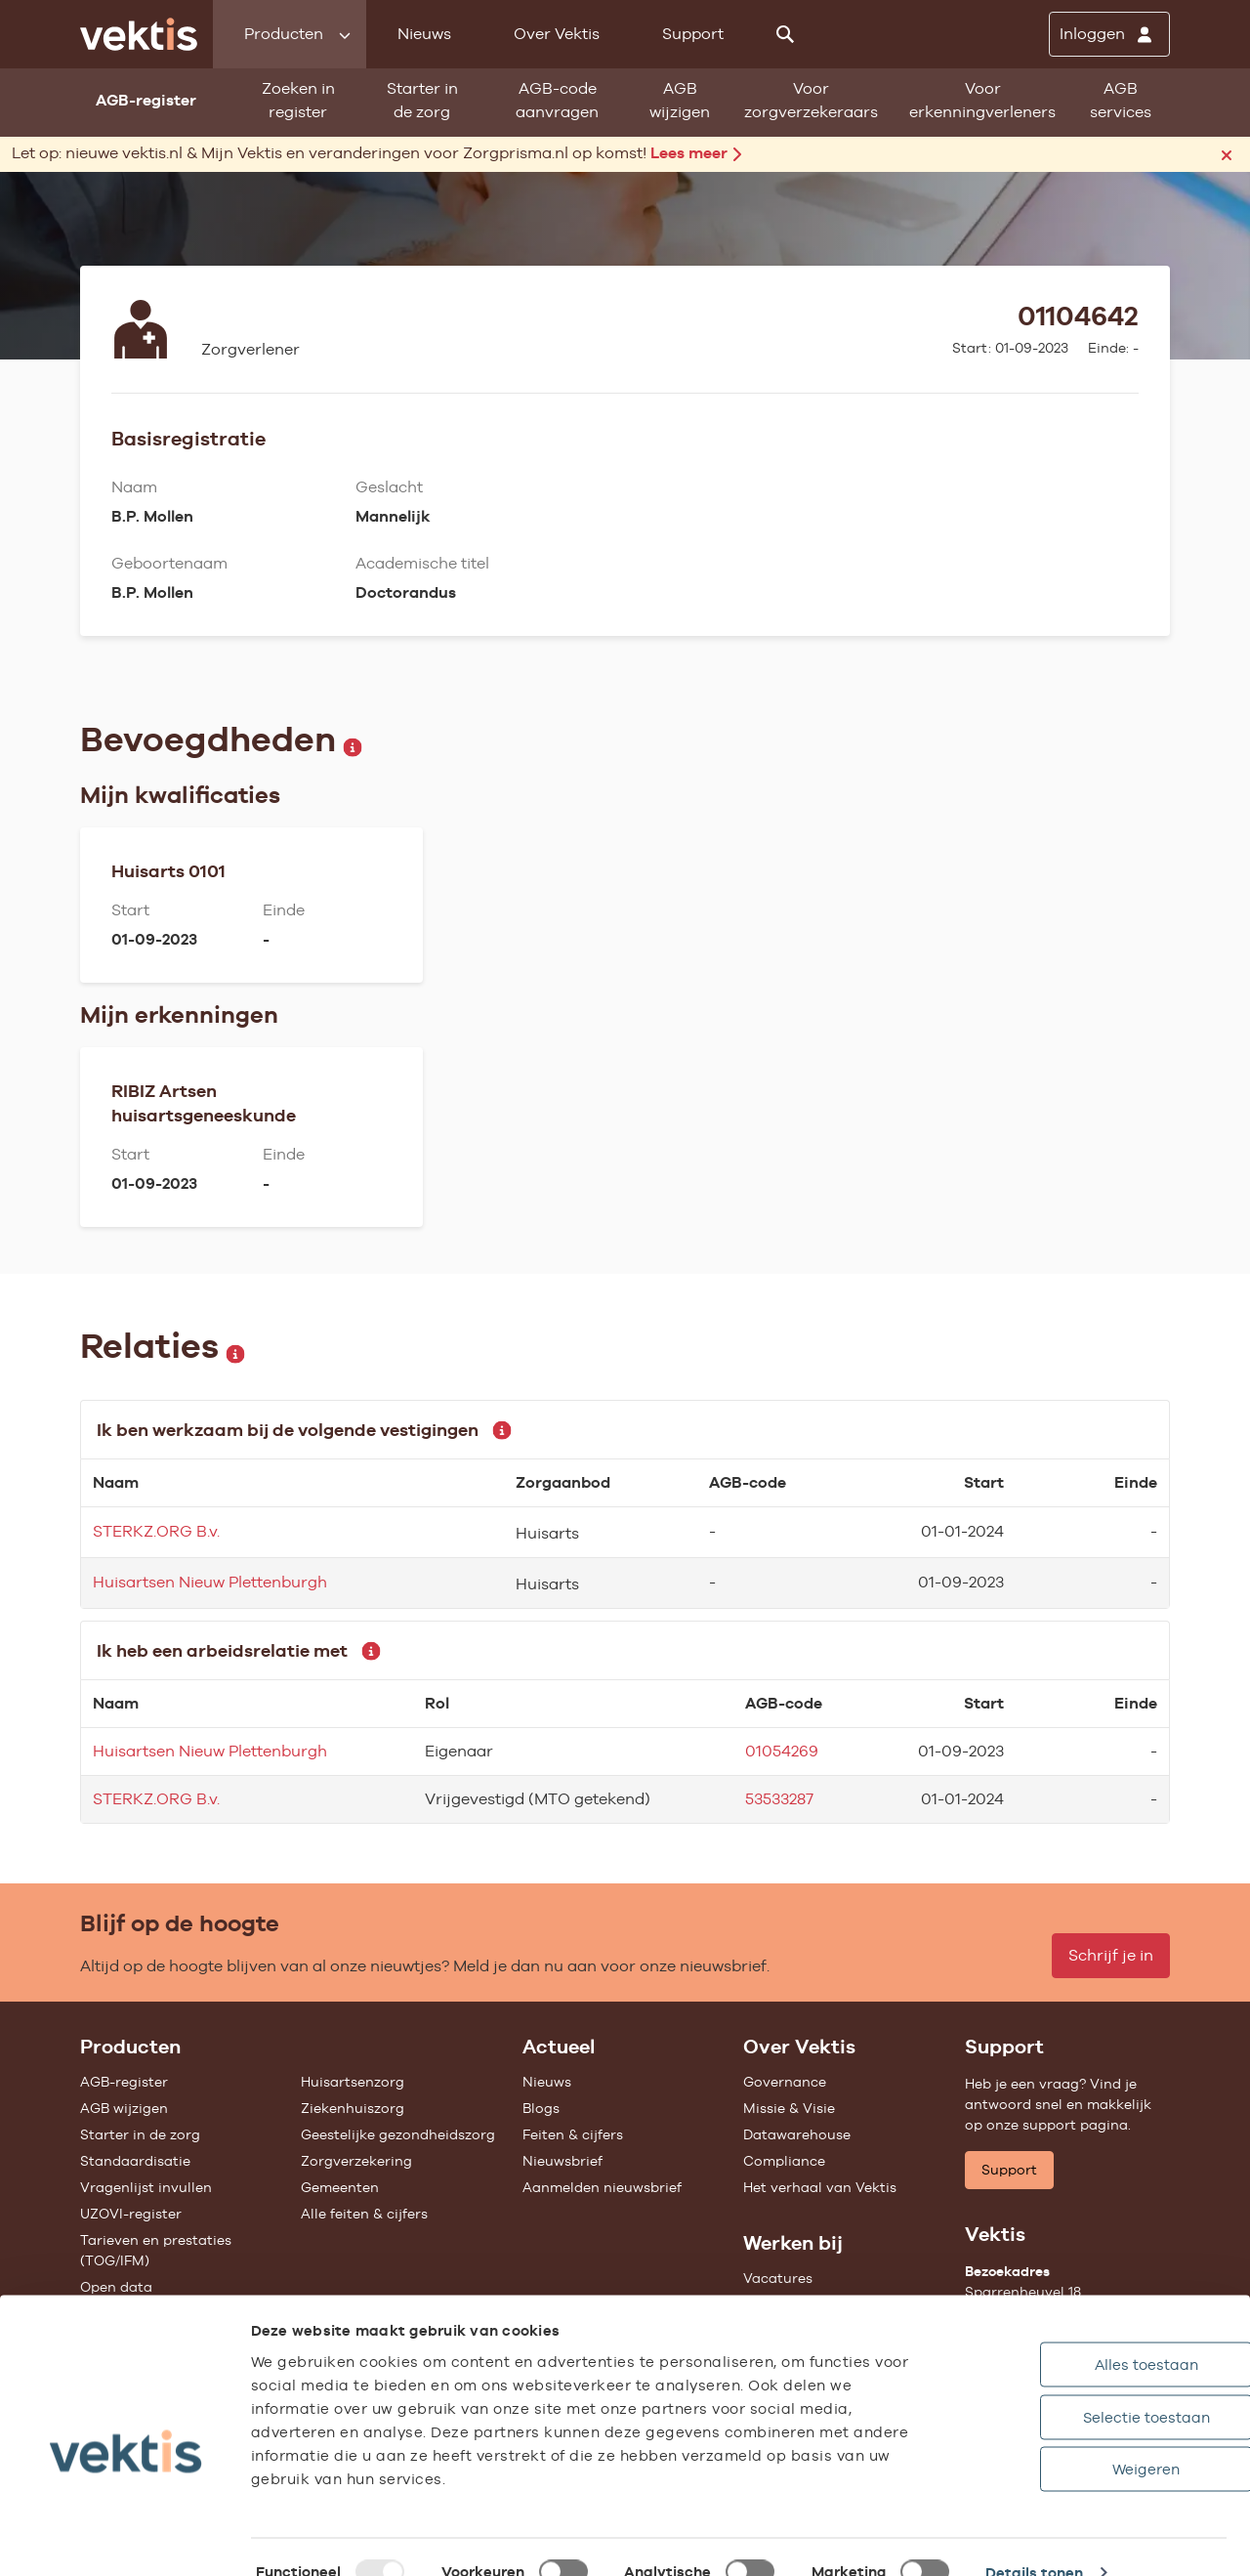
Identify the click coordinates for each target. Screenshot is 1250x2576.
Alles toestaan (1063, 2333)
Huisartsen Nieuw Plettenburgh (210, 1582)
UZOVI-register (131, 2213)
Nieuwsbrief (562, 2161)
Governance (784, 2082)
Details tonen (1034, 2541)
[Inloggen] (1109, 34)
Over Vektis (557, 33)
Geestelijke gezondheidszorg (398, 2134)
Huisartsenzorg (352, 2082)
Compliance (784, 2161)
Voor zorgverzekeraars (811, 100)
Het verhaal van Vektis (819, 2187)
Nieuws (424, 33)
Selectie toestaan (1063, 2386)
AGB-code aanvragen (557, 100)
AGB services (1120, 100)
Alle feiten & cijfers (364, 2213)
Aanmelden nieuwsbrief (602, 2187)
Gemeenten (340, 2187)
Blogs (541, 2108)
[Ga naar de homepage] (138, 34)
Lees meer (695, 153)
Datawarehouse (797, 2134)
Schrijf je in (1110, 1955)
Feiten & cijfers (572, 2134)
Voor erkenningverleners (982, 100)
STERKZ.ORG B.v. (156, 1531)
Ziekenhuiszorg (352, 2108)
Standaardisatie (135, 2161)
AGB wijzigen (679, 100)
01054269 (781, 1751)
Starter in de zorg (422, 100)
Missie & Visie (789, 2108)
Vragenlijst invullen (146, 2187)
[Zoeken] (785, 34)
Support (693, 33)
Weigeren (1064, 2437)
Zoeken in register (298, 100)
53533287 (779, 1799)
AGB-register (124, 2082)
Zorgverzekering (356, 2161)
